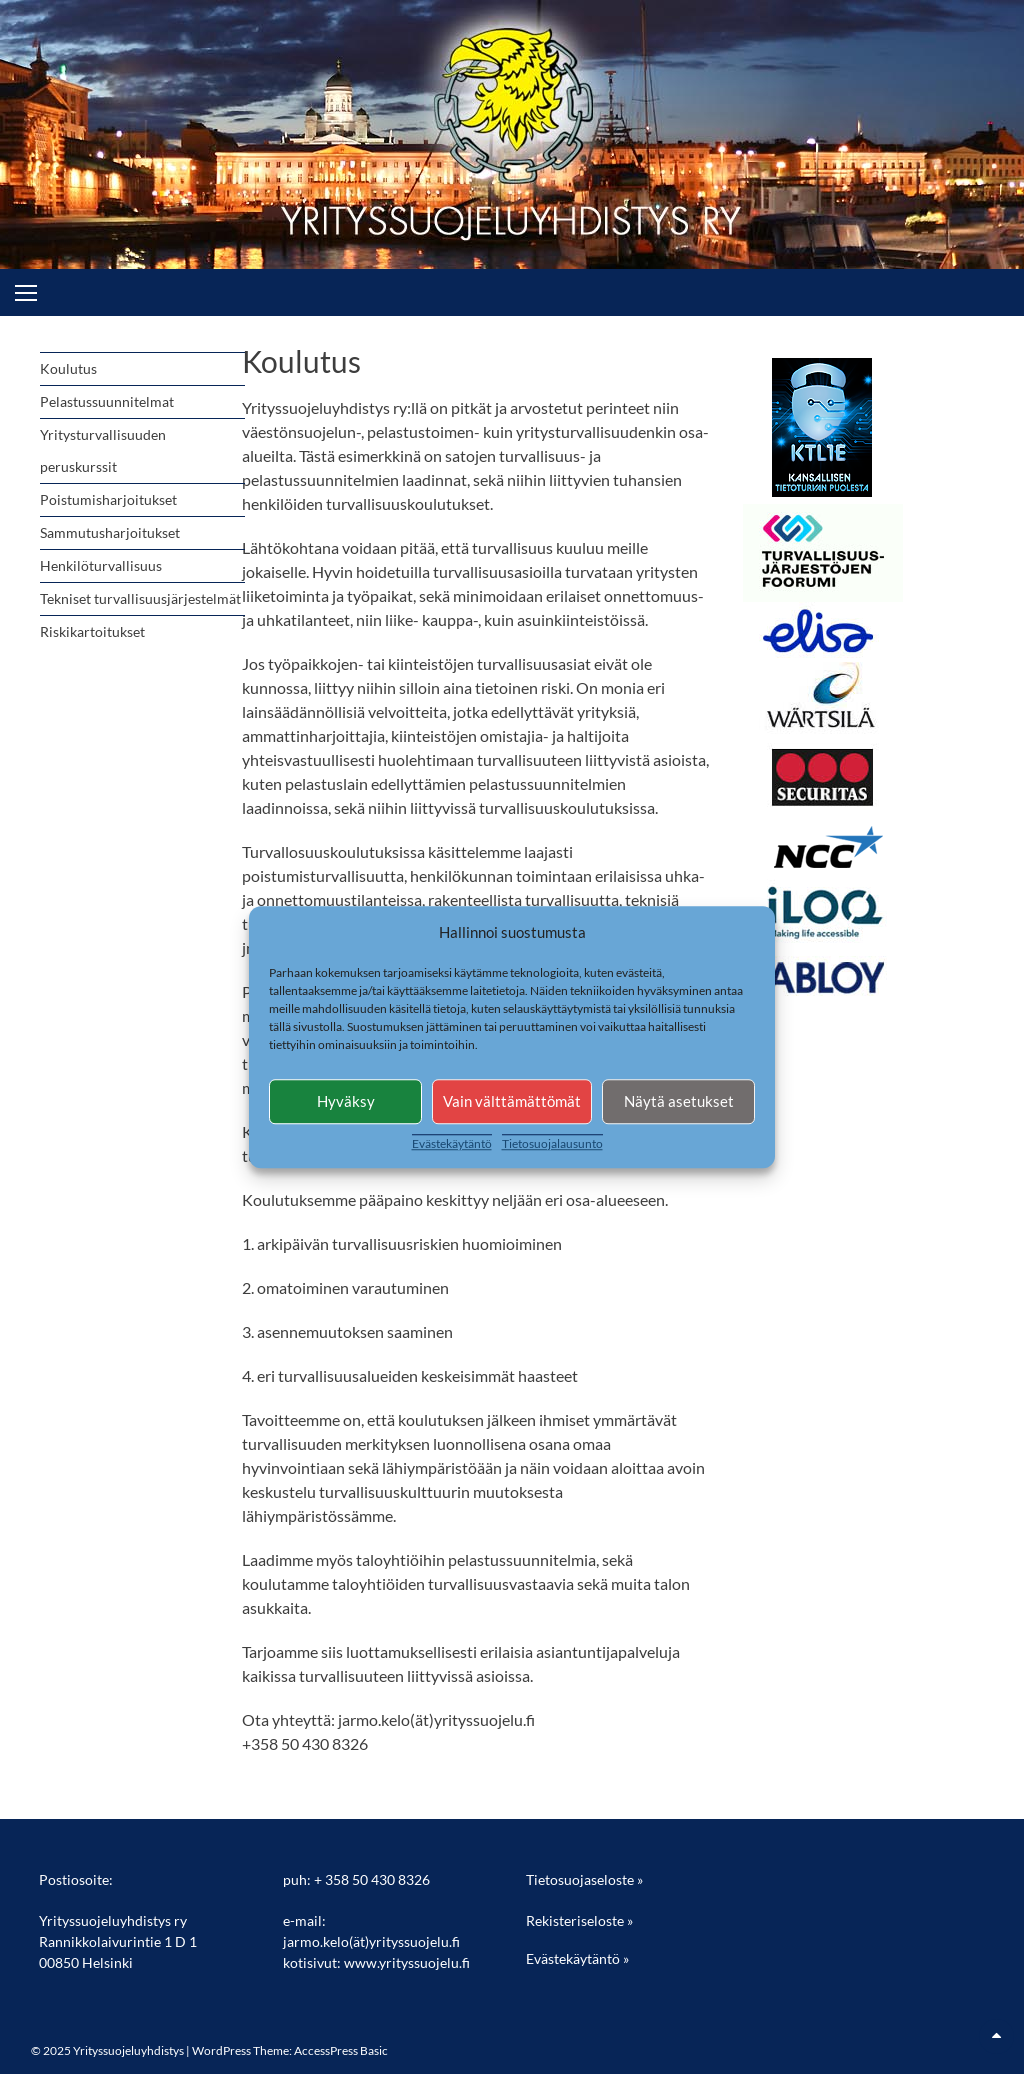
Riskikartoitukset (92, 631)
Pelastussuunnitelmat (107, 401)
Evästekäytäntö (452, 1143)
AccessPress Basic (341, 2050)
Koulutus (68, 368)
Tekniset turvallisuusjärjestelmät (140, 598)
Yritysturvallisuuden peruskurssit (103, 450)
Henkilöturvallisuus (101, 565)
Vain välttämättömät (512, 1101)
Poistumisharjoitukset (108, 499)
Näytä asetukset (679, 1101)
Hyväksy (346, 1101)
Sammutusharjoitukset (110, 532)
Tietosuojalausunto (552, 1143)
